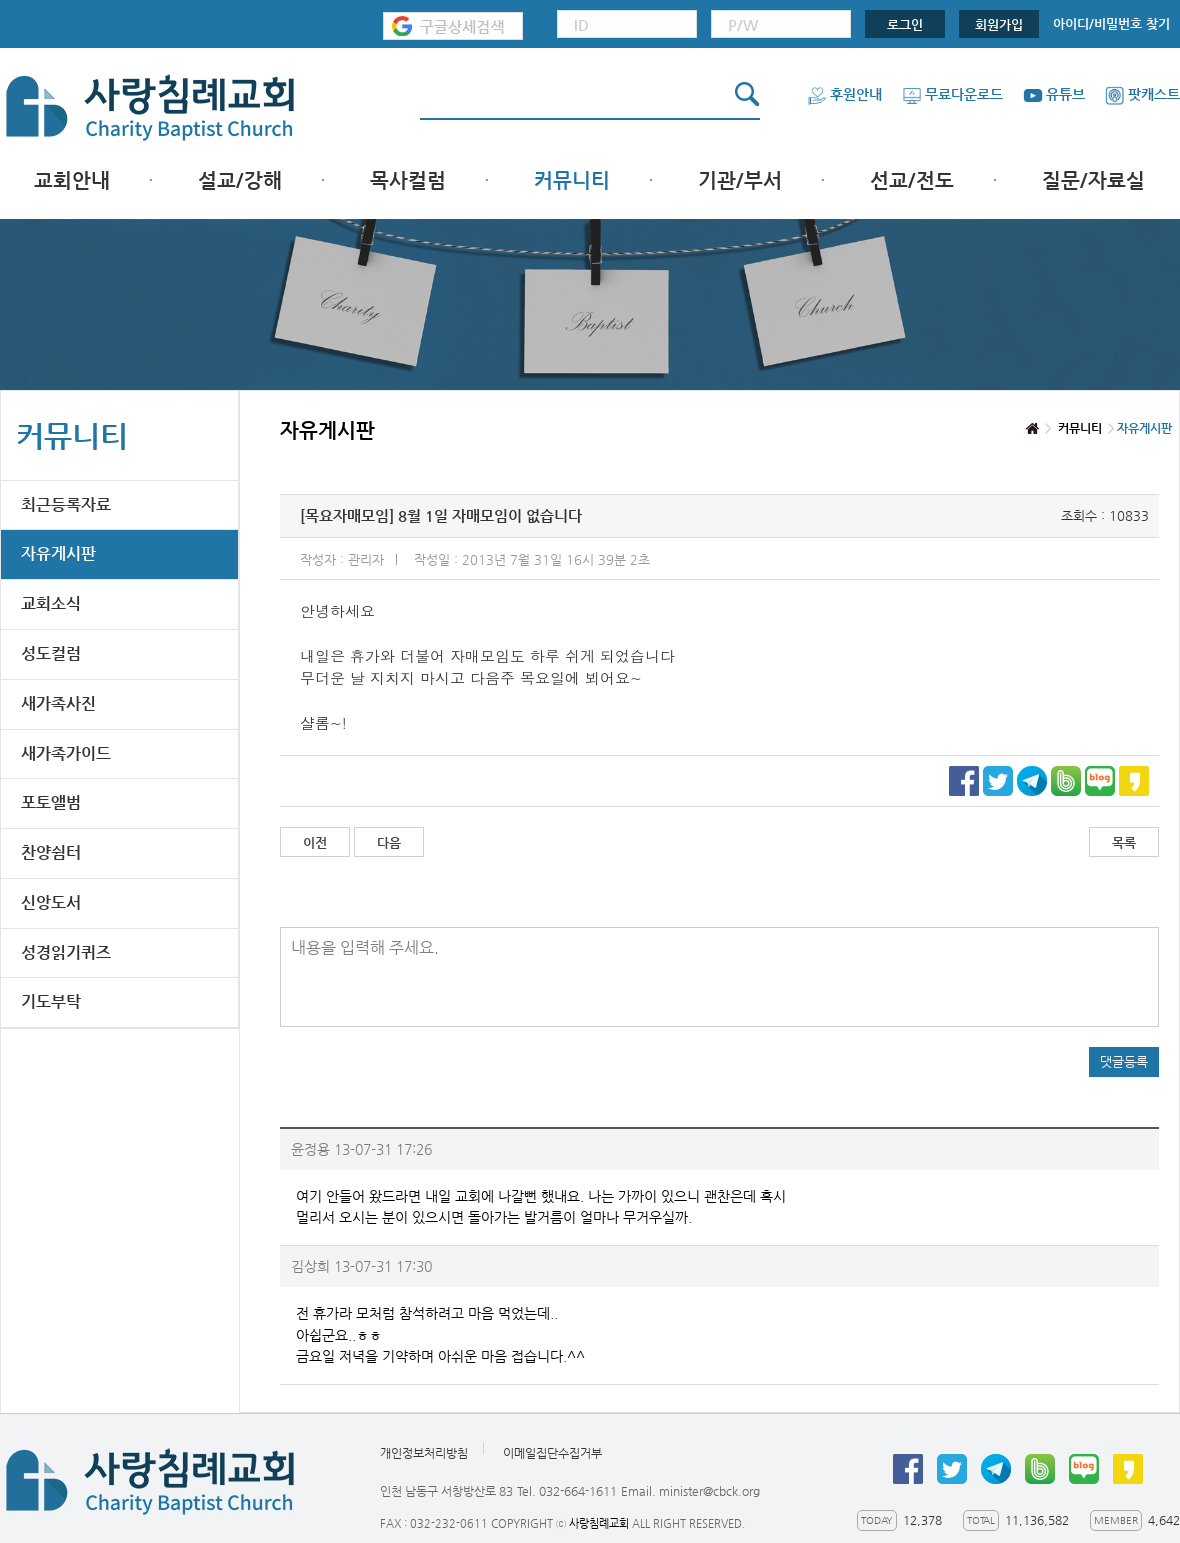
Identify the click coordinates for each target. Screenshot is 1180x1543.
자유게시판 (58, 553)
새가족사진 (58, 703)
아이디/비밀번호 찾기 (1111, 23)
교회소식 (51, 603)
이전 (315, 842)
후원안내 (844, 94)
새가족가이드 (66, 753)
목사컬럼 (408, 180)
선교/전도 (912, 180)
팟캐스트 (1142, 94)
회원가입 (999, 24)
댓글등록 (1124, 1061)
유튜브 (1054, 94)
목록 (1124, 842)
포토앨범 (51, 802)
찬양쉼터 (51, 852)
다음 (389, 842)
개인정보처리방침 (424, 1453)
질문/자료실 (1093, 180)
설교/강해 (240, 180)
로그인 (905, 24)
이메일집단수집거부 (552, 1453)
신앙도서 (51, 902)
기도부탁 (51, 1001)
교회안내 (72, 180)
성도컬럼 (51, 653)
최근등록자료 (66, 504)
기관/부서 (740, 180)
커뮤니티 (572, 180)
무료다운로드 (952, 94)
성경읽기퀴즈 (66, 952)
